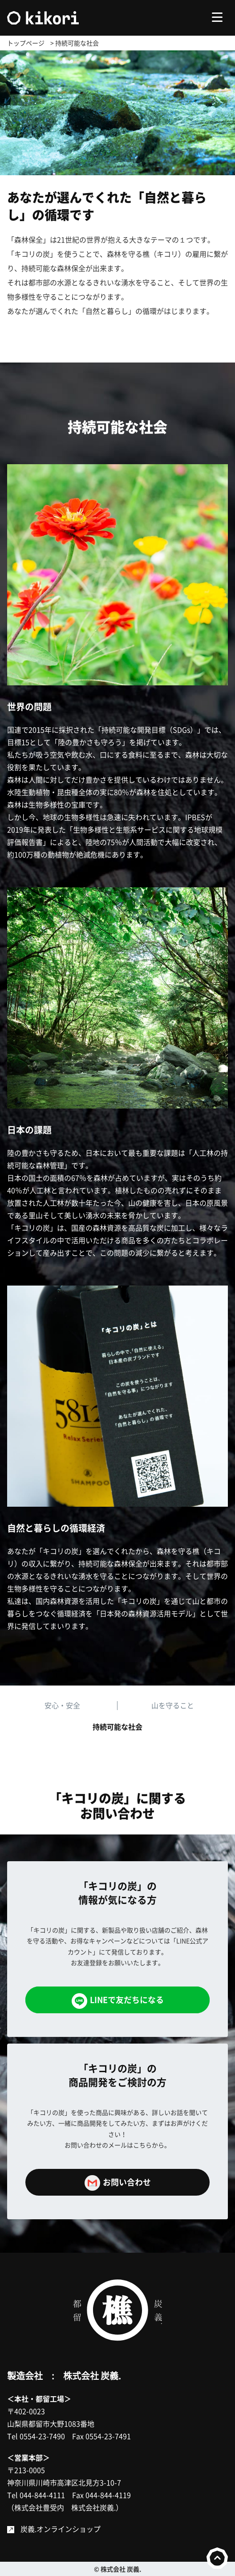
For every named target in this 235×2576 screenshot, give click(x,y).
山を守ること (172, 1705)
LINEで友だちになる (118, 2001)
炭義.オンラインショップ (60, 2528)
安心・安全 (62, 1705)
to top (217, 2558)
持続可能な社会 (117, 1726)
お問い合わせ (118, 2183)
